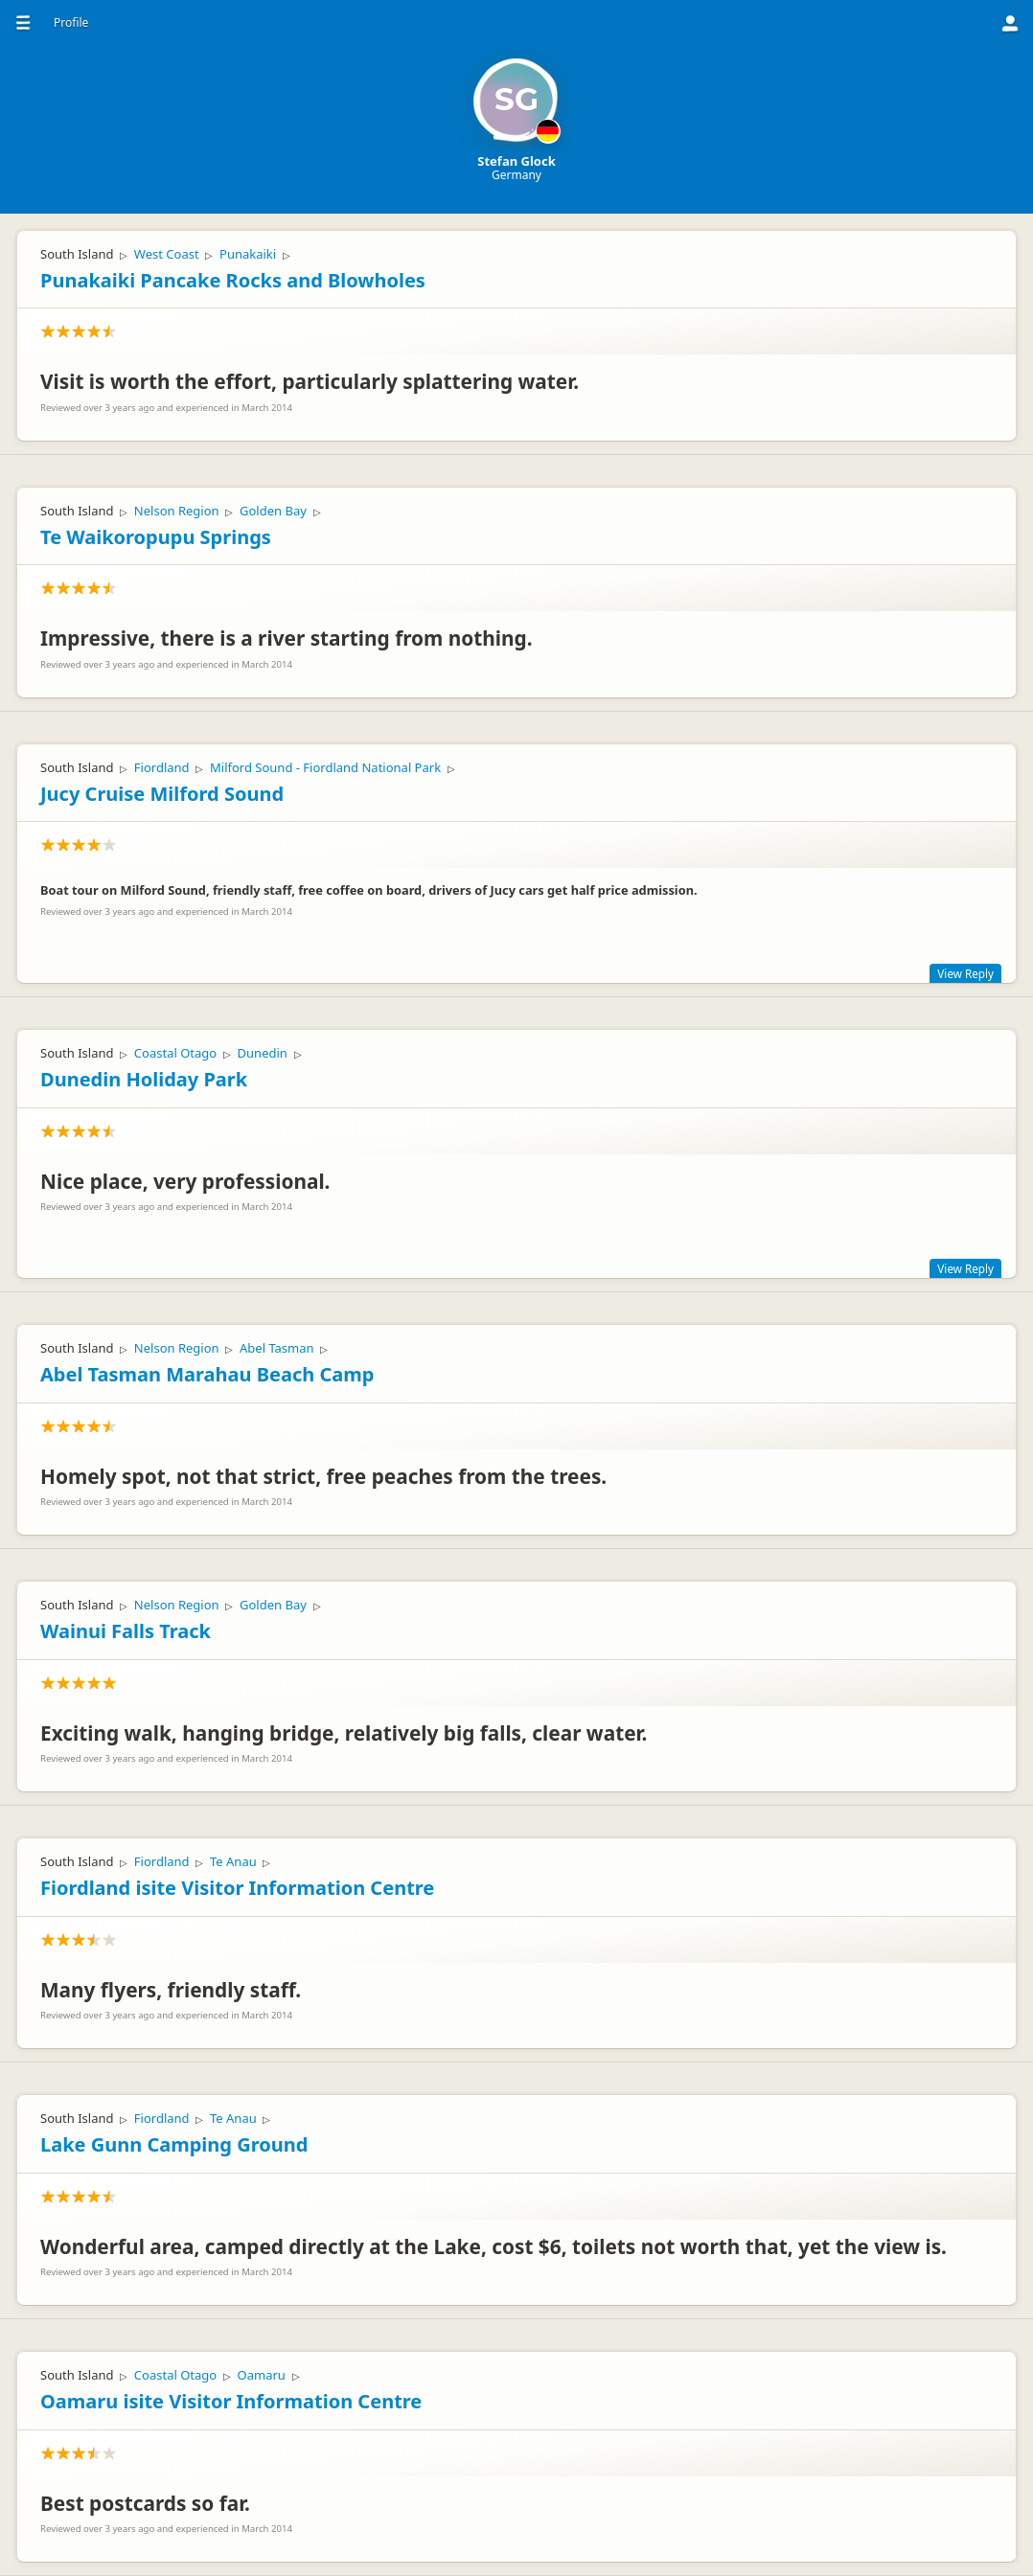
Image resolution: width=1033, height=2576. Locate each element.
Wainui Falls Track (125, 1631)
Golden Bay (273, 510)
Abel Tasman (277, 1347)
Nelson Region (176, 510)
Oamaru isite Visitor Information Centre (231, 2401)
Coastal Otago (175, 1052)
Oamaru (262, 2374)
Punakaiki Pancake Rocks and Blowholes (232, 280)
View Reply (965, 973)
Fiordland (162, 767)
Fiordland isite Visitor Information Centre (237, 1888)
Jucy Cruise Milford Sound (162, 794)
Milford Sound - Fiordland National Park (325, 767)
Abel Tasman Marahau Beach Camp (207, 1374)
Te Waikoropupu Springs (155, 537)
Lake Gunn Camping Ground (174, 2144)
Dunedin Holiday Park (143, 1079)
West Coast (166, 253)
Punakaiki (247, 253)
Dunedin (262, 1052)
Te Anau (233, 1861)
